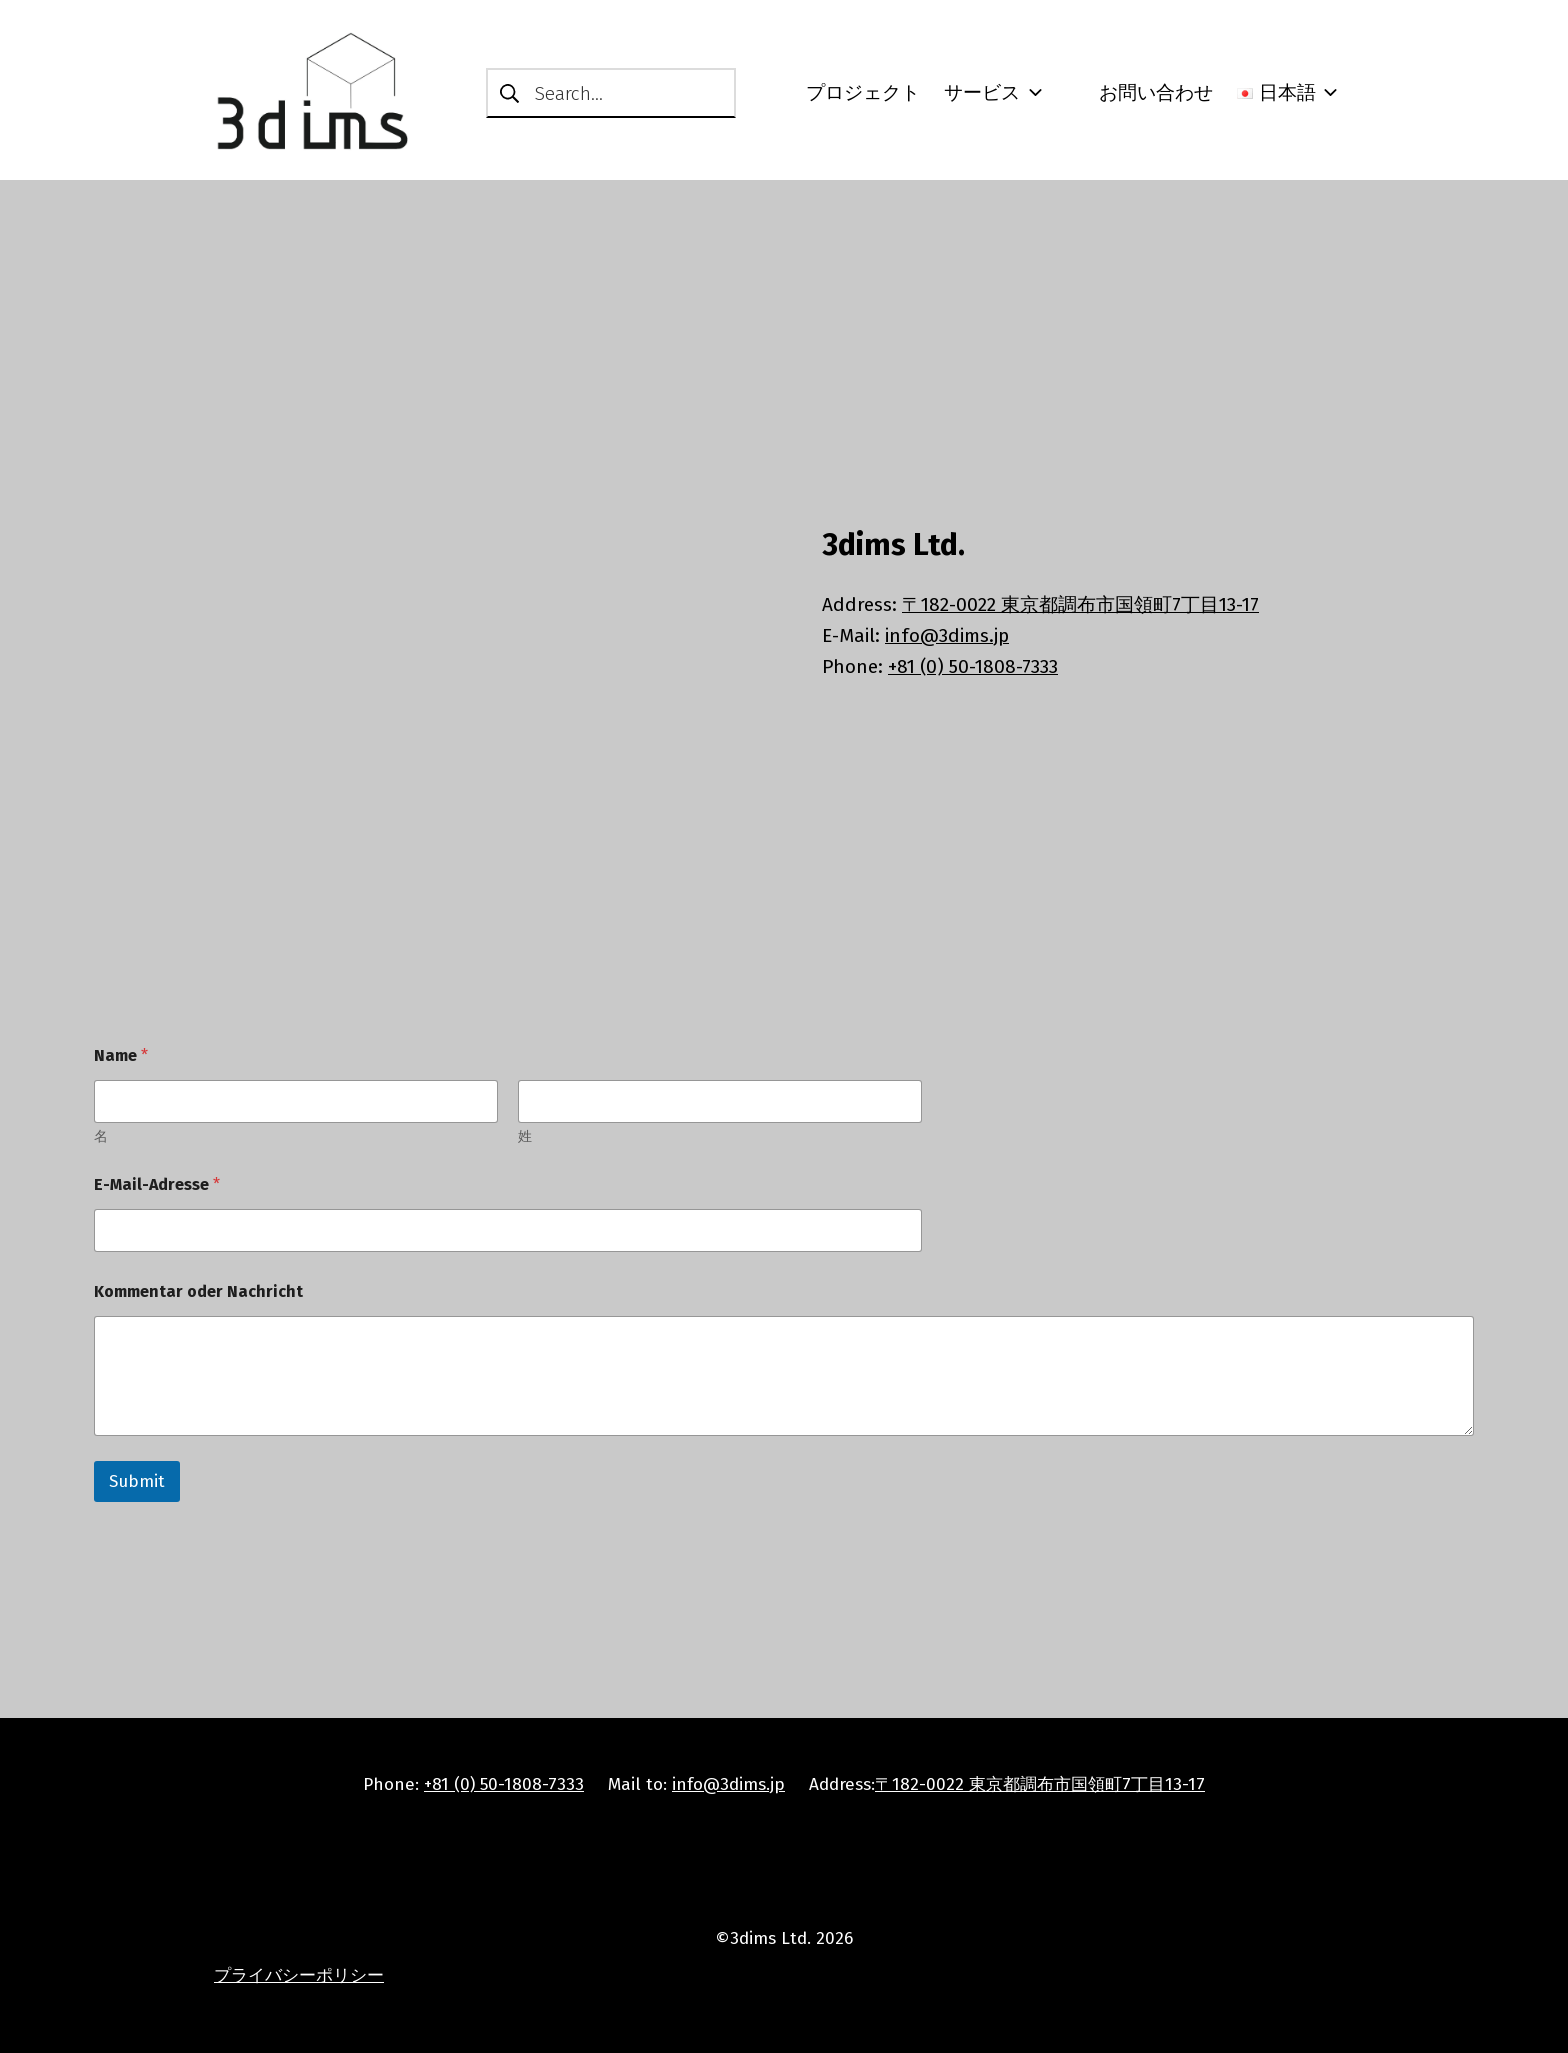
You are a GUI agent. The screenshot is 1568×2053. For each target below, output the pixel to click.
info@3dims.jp (947, 635)
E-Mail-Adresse (157, 1184)
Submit (137, 1481)
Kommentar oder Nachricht (198, 1291)
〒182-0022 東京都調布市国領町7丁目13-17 (1080, 604)
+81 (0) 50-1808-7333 (973, 666)
